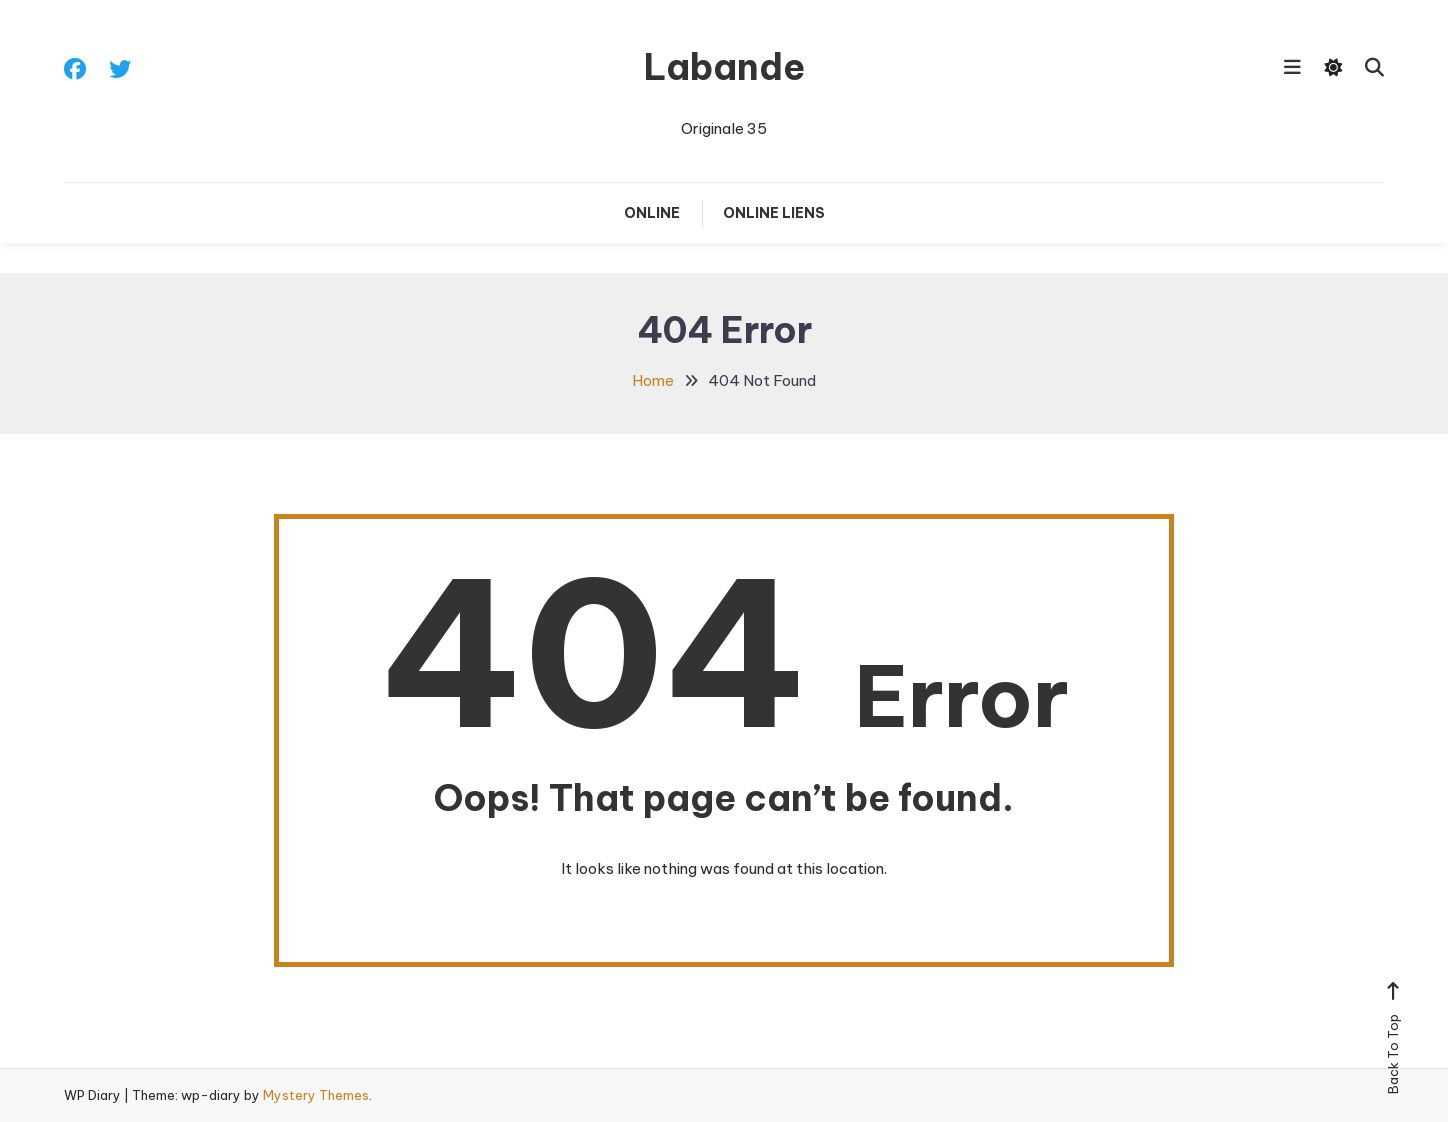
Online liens (774, 213)
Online (652, 213)
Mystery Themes (316, 1095)
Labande (724, 67)
